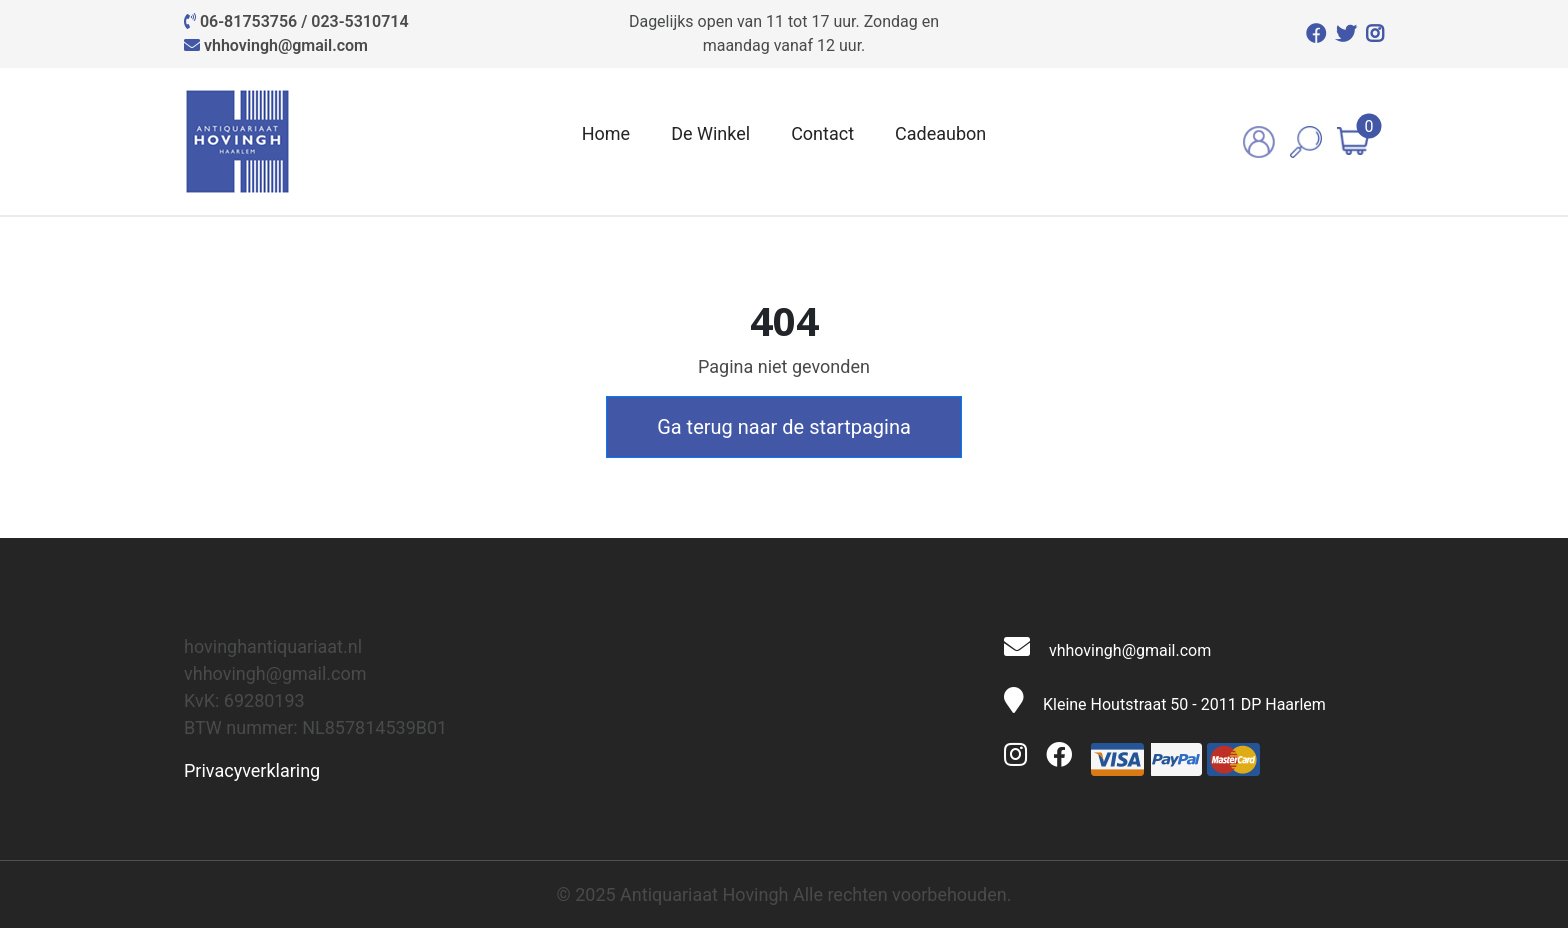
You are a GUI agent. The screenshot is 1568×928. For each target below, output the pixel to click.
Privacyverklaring (252, 770)
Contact (822, 133)
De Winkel (710, 133)
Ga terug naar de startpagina (784, 427)
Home (606, 133)
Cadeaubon (940, 133)
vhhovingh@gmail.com (286, 45)
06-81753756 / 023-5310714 (304, 21)
